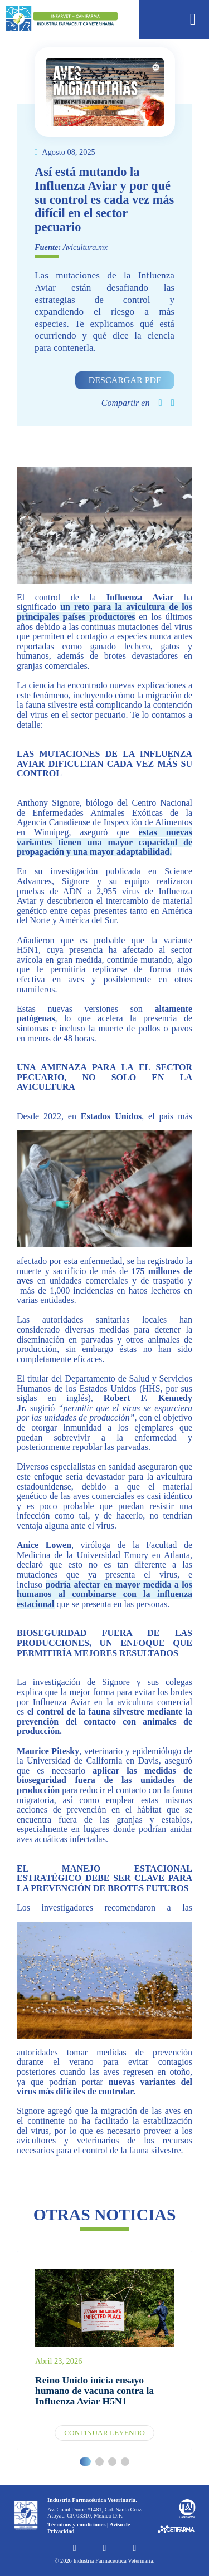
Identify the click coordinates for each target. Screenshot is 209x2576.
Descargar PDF (125, 380)
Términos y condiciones (76, 2524)
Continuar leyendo (104, 2432)
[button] (85, 2461)
